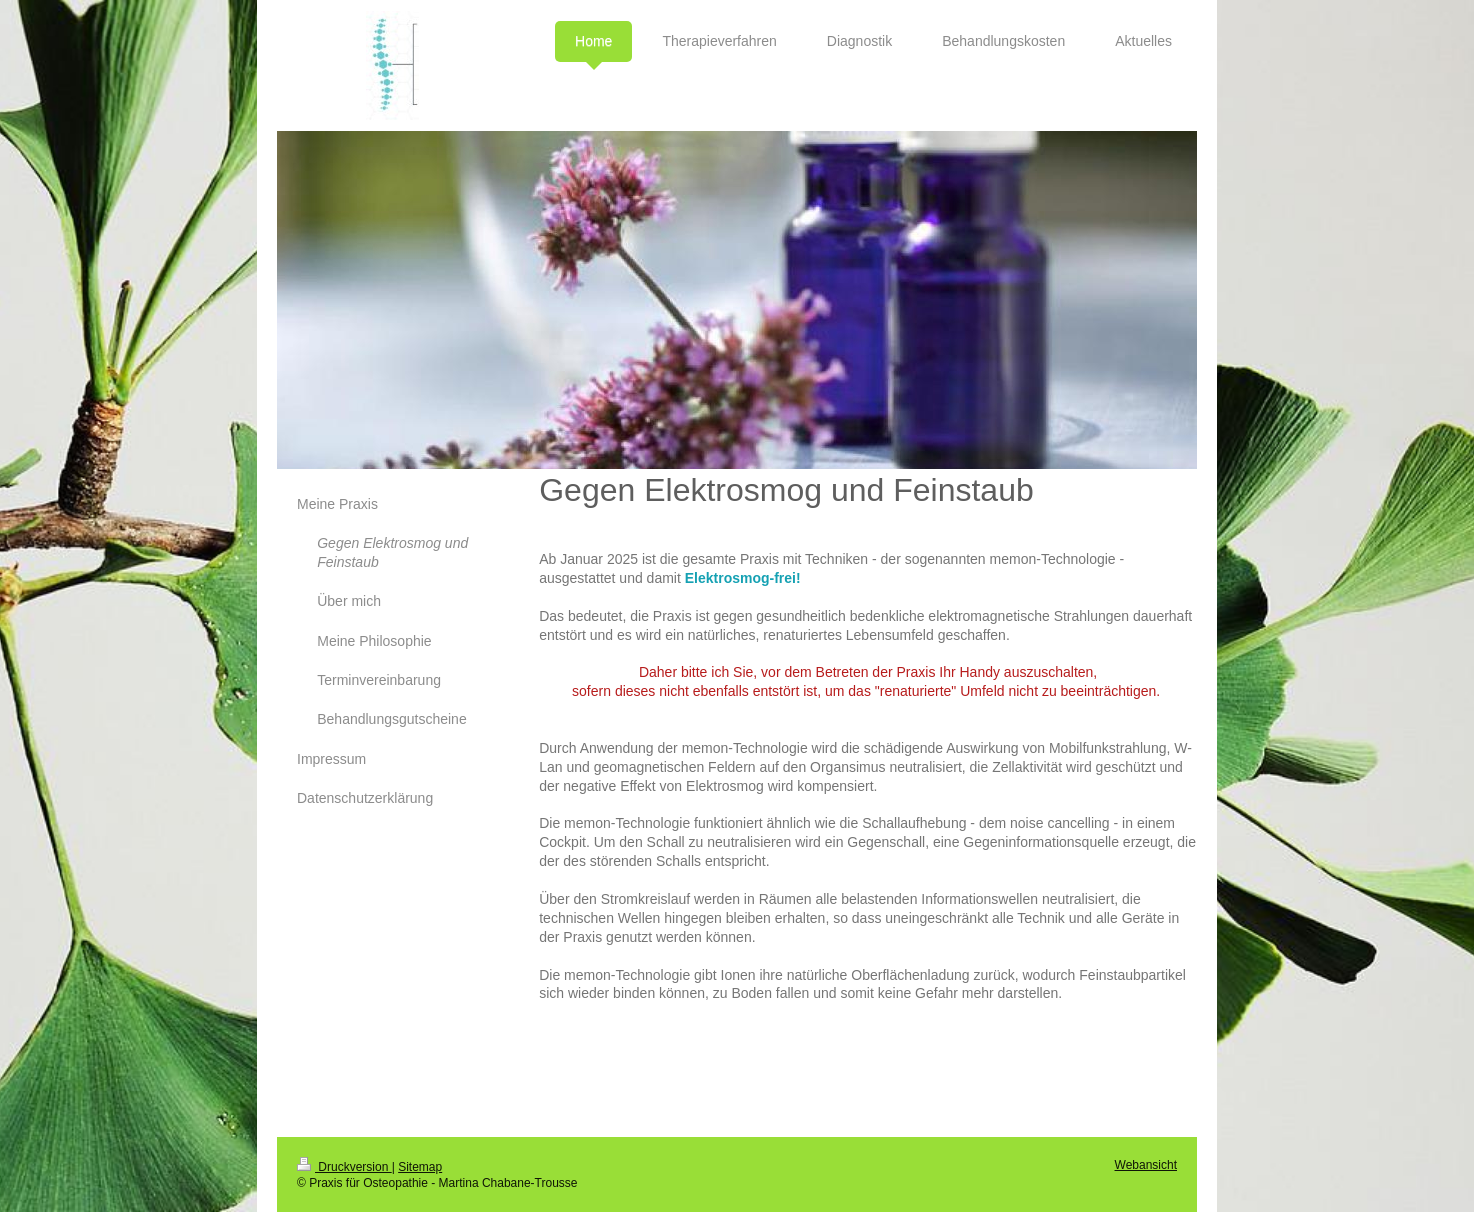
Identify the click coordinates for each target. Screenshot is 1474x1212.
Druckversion (344, 1167)
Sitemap (420, 1167)
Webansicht (1146, 1165)
